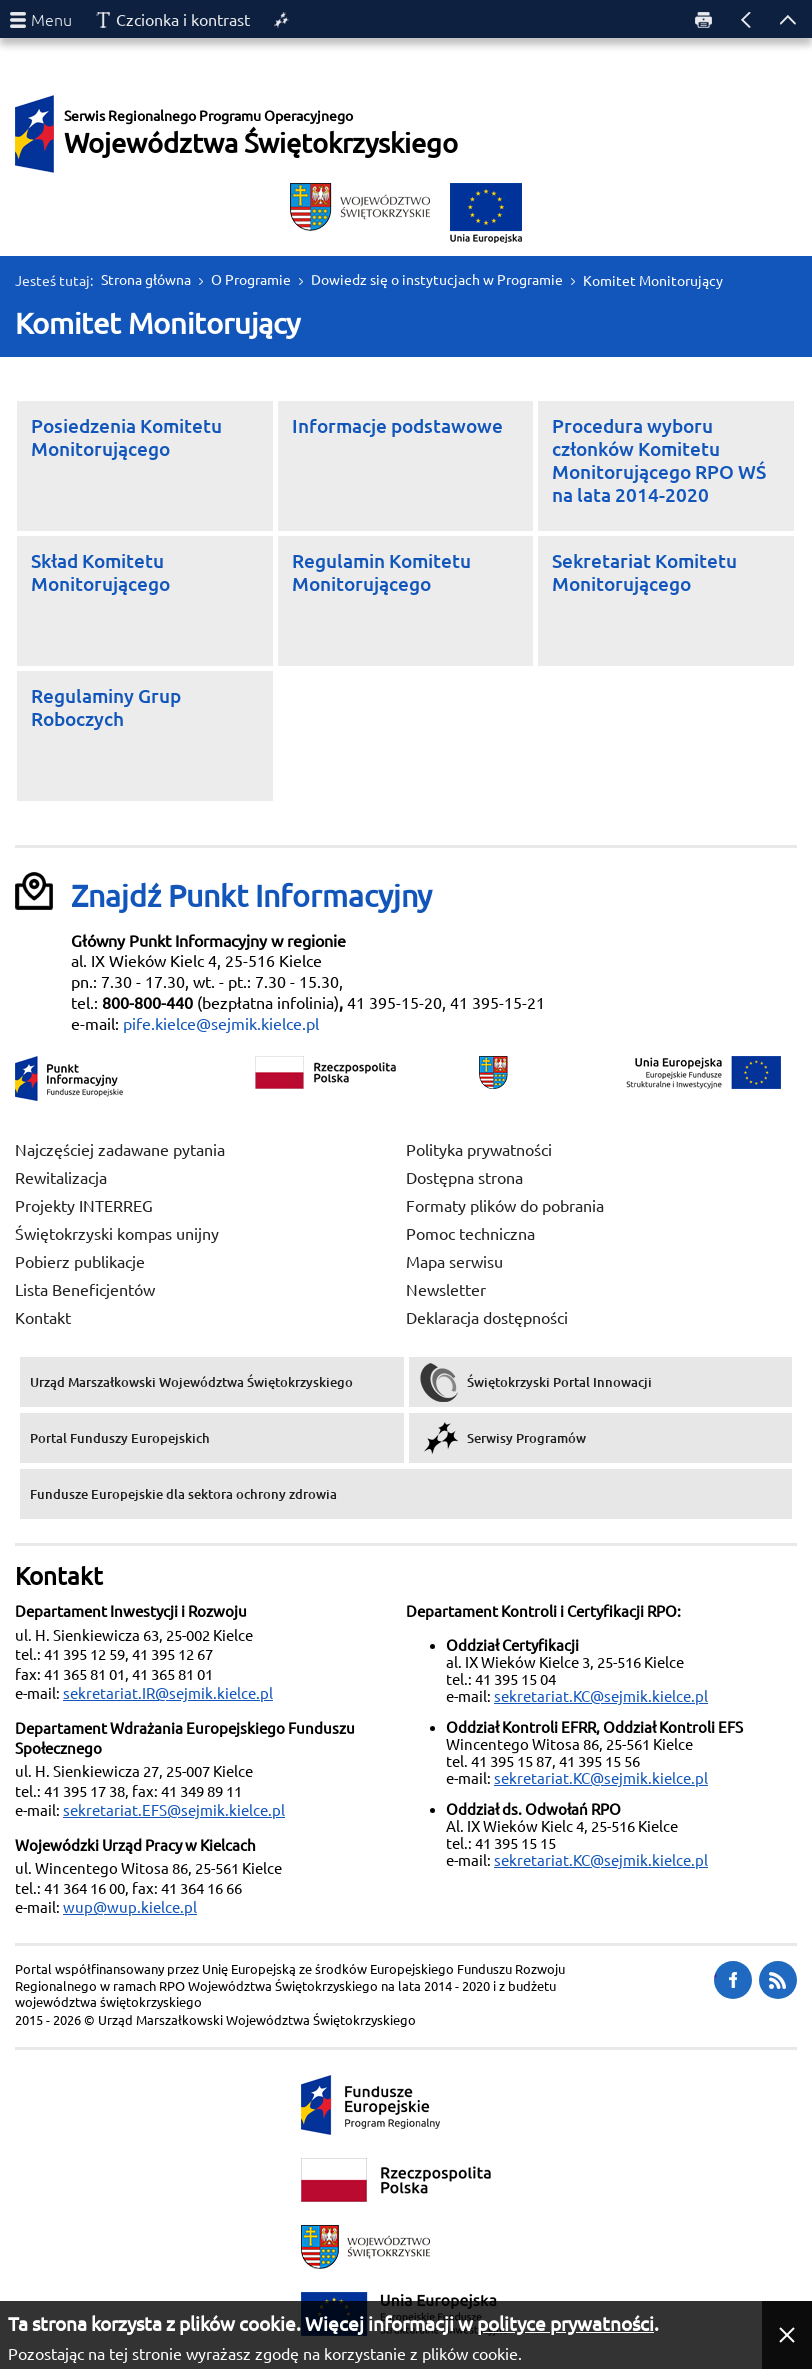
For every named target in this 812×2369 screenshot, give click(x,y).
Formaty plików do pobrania (505, 1206)
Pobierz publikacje (80, 1262)
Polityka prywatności (479, 1150)
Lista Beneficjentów (85, 1290)
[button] (787, 2335)
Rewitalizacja (61, 1178)
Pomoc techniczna (470, 1234)
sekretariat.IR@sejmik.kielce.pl (168, 1693)
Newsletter (446, 1290)
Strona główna (146, 280)
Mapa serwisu (454, 1262)
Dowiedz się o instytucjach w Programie (437, 280)
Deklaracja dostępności (487, 1318)
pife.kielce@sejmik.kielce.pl (221, 1024)
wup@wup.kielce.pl (130, 1907)
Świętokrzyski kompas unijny (117, 1234)
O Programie (251, 280)
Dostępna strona (464, 1178)
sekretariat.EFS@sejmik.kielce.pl (174, 1810)
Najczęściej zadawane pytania (120, 1150)
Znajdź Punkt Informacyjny (251, 896)
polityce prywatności (565, 2324)
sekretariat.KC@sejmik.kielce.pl (601, 1696)
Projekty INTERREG (84, 1206)
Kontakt (43, 1318)
